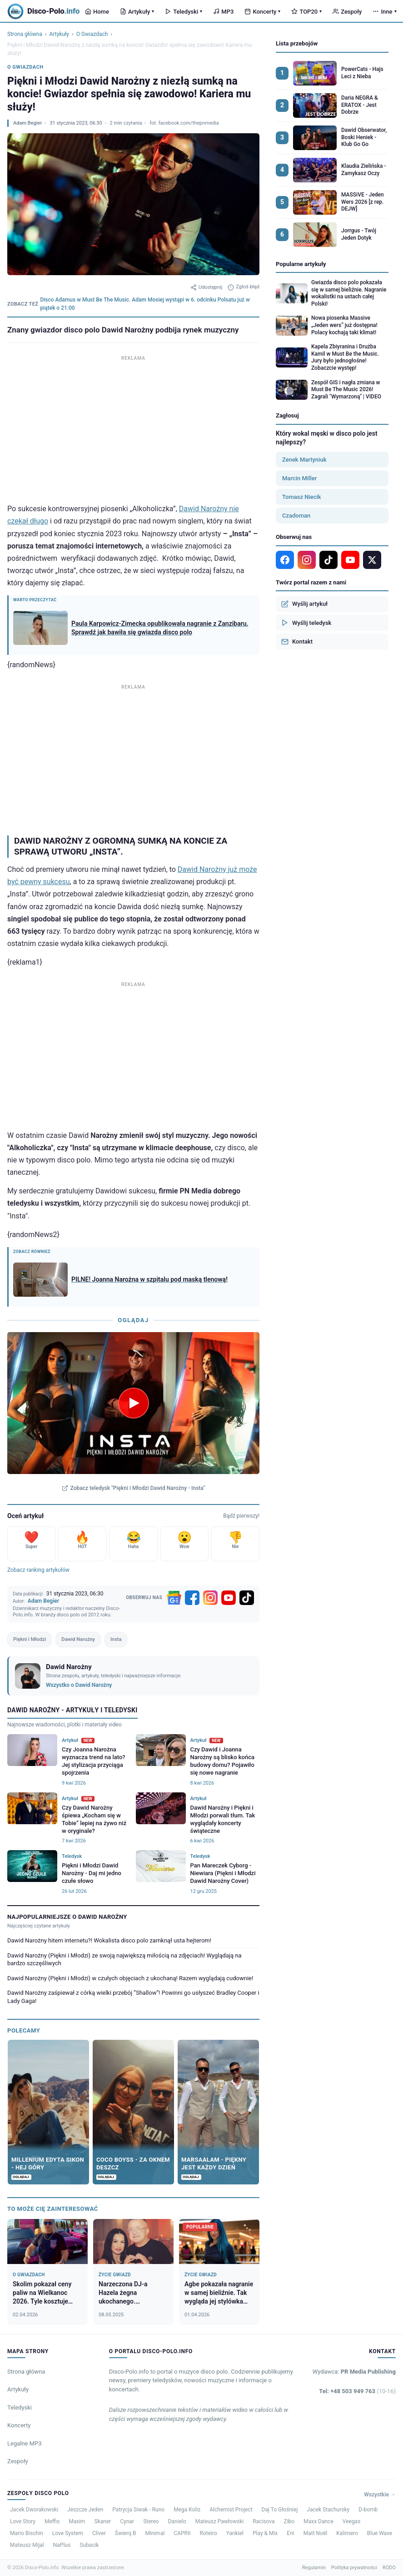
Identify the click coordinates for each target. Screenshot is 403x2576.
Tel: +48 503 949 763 (357, 2391)
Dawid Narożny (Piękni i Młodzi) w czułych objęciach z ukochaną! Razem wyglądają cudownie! (130, 1978)
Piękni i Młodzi (29, 1639)
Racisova (263, 2521)
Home (97, 11)
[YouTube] (228, 1597)
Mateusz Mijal (27, 2545)
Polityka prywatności (354, 2568)
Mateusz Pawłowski (219, 2521)
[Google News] (174, 1597)
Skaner (103, 2521)
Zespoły (347, 11)
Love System (67, 2533)
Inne (384, 11)
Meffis (52, 2521)
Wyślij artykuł (304, 604)
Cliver (99, 2533)
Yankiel (235, 2533)
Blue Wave (379, 2533)
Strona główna (24, 34)
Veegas (352, 2521)
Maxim (77, 2521)
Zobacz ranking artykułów (38, 1570)
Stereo (151, 2521)
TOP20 (306, 11)
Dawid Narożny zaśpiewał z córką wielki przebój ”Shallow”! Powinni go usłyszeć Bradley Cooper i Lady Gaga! (133, 1996)
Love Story (22, 2521)
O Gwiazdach (92, 34)
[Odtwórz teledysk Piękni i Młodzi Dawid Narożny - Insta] (133, 1403)
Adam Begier (27, 123)
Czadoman (296, 515)
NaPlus (61, 2545)
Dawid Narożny (78, 1639)
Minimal (154, 2533)
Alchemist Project (230, 2509)
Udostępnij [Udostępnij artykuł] (206, 287)
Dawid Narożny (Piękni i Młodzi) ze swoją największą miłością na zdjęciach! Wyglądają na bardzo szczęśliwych (124, 1959)
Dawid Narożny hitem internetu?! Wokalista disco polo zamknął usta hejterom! (109, 1940)
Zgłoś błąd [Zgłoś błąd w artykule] (243, 287)
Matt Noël (315, 2533)
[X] (372, 560)
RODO (389, 2568)
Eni (290, 2533)
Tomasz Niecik (301, 496)
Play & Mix (265, 2533)
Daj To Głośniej (280, 2509)
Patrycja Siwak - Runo (138, 2509)
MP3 (223, 11)
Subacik (89, 2545)
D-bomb (368, 2509)
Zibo (289, 2521)
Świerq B (125, 2533)
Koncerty (262, 11)
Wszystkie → (380, 2494)
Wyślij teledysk (306, 622)
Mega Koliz (187, 2509)
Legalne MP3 (24, 2443)
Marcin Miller (299, 478)
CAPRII (182, 2533)
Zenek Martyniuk (304, 459)
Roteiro (208, 2533)
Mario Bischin (26, 2533)
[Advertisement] (133, 427)
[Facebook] (192, 1597)
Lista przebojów (297, 43)
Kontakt (297, 641)
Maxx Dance (318, 2521)
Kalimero (347, 2533)
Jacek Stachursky (328, 2509)
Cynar (127, 2521)
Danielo (177, 2521)
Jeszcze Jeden (85, 2509)
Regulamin (314, 2568)
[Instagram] (210, 1597)
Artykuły (137, 11)
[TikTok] (246, 1597)
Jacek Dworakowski (34, 2509)
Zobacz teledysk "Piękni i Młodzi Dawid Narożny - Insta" (133, 1488)
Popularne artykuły (301, 264)
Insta (116, 1639)
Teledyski (183, 11)
